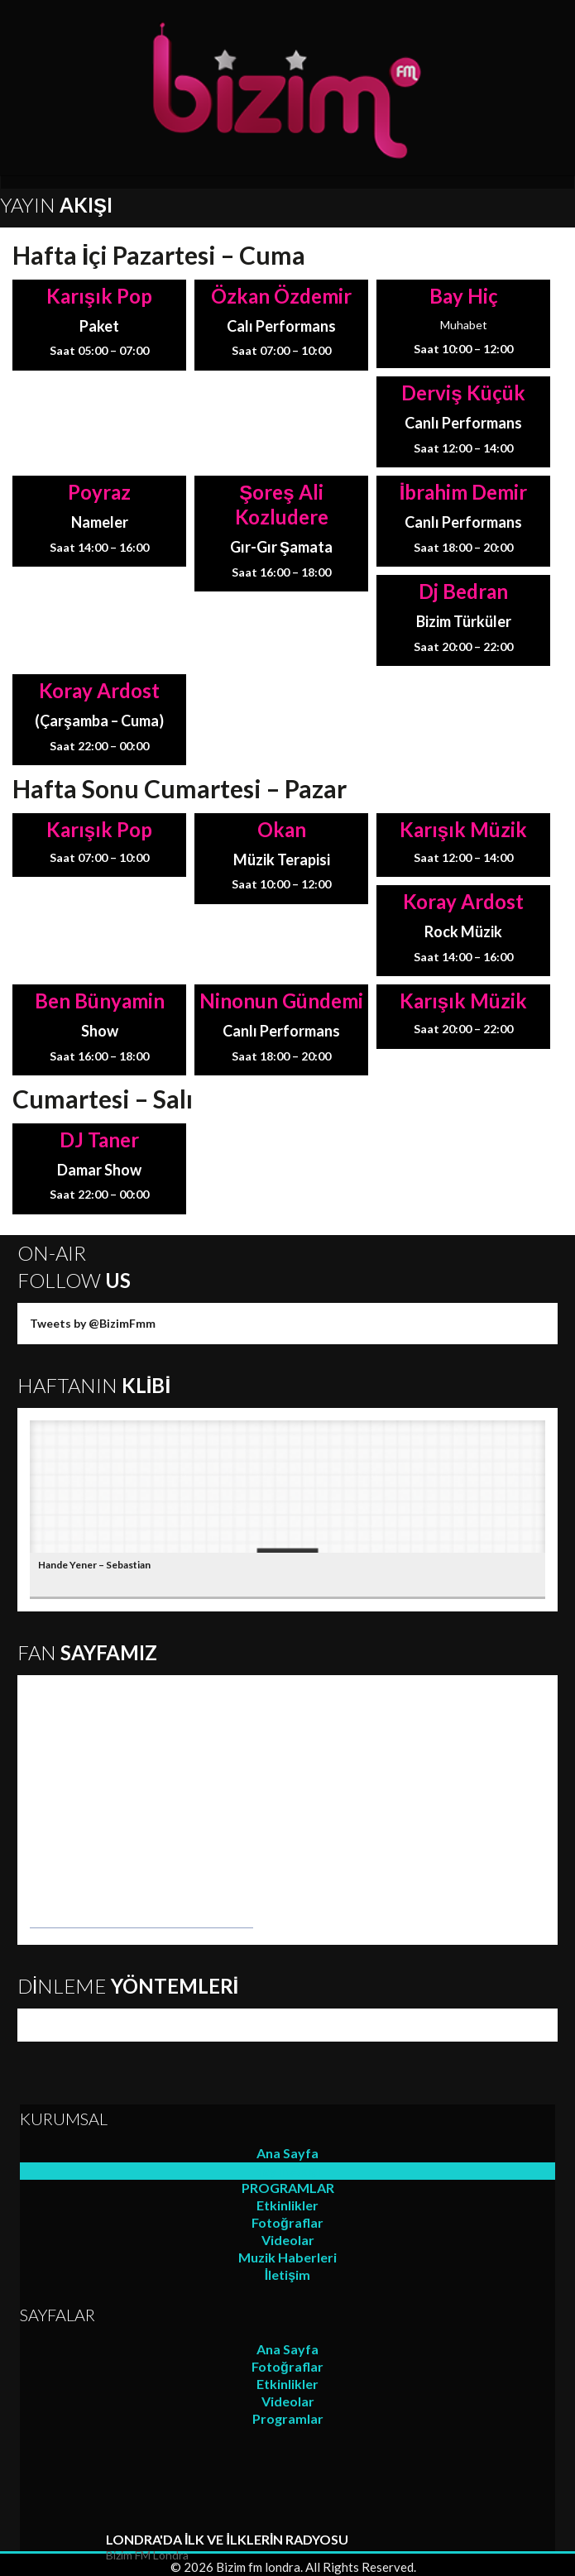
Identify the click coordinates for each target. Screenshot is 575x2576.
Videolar (287, 2240)
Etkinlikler (287, 2205)
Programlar (287, 2418)
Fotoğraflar (287, 2222)
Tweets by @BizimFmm (93, 1323)
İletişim (287, 2274)
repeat (29, 2548)
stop (77, 2548)
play (53, 2548)
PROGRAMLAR (288, 2187)
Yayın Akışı (288, 2170)
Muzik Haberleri (287, 2257)
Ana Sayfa (287, 2153)
